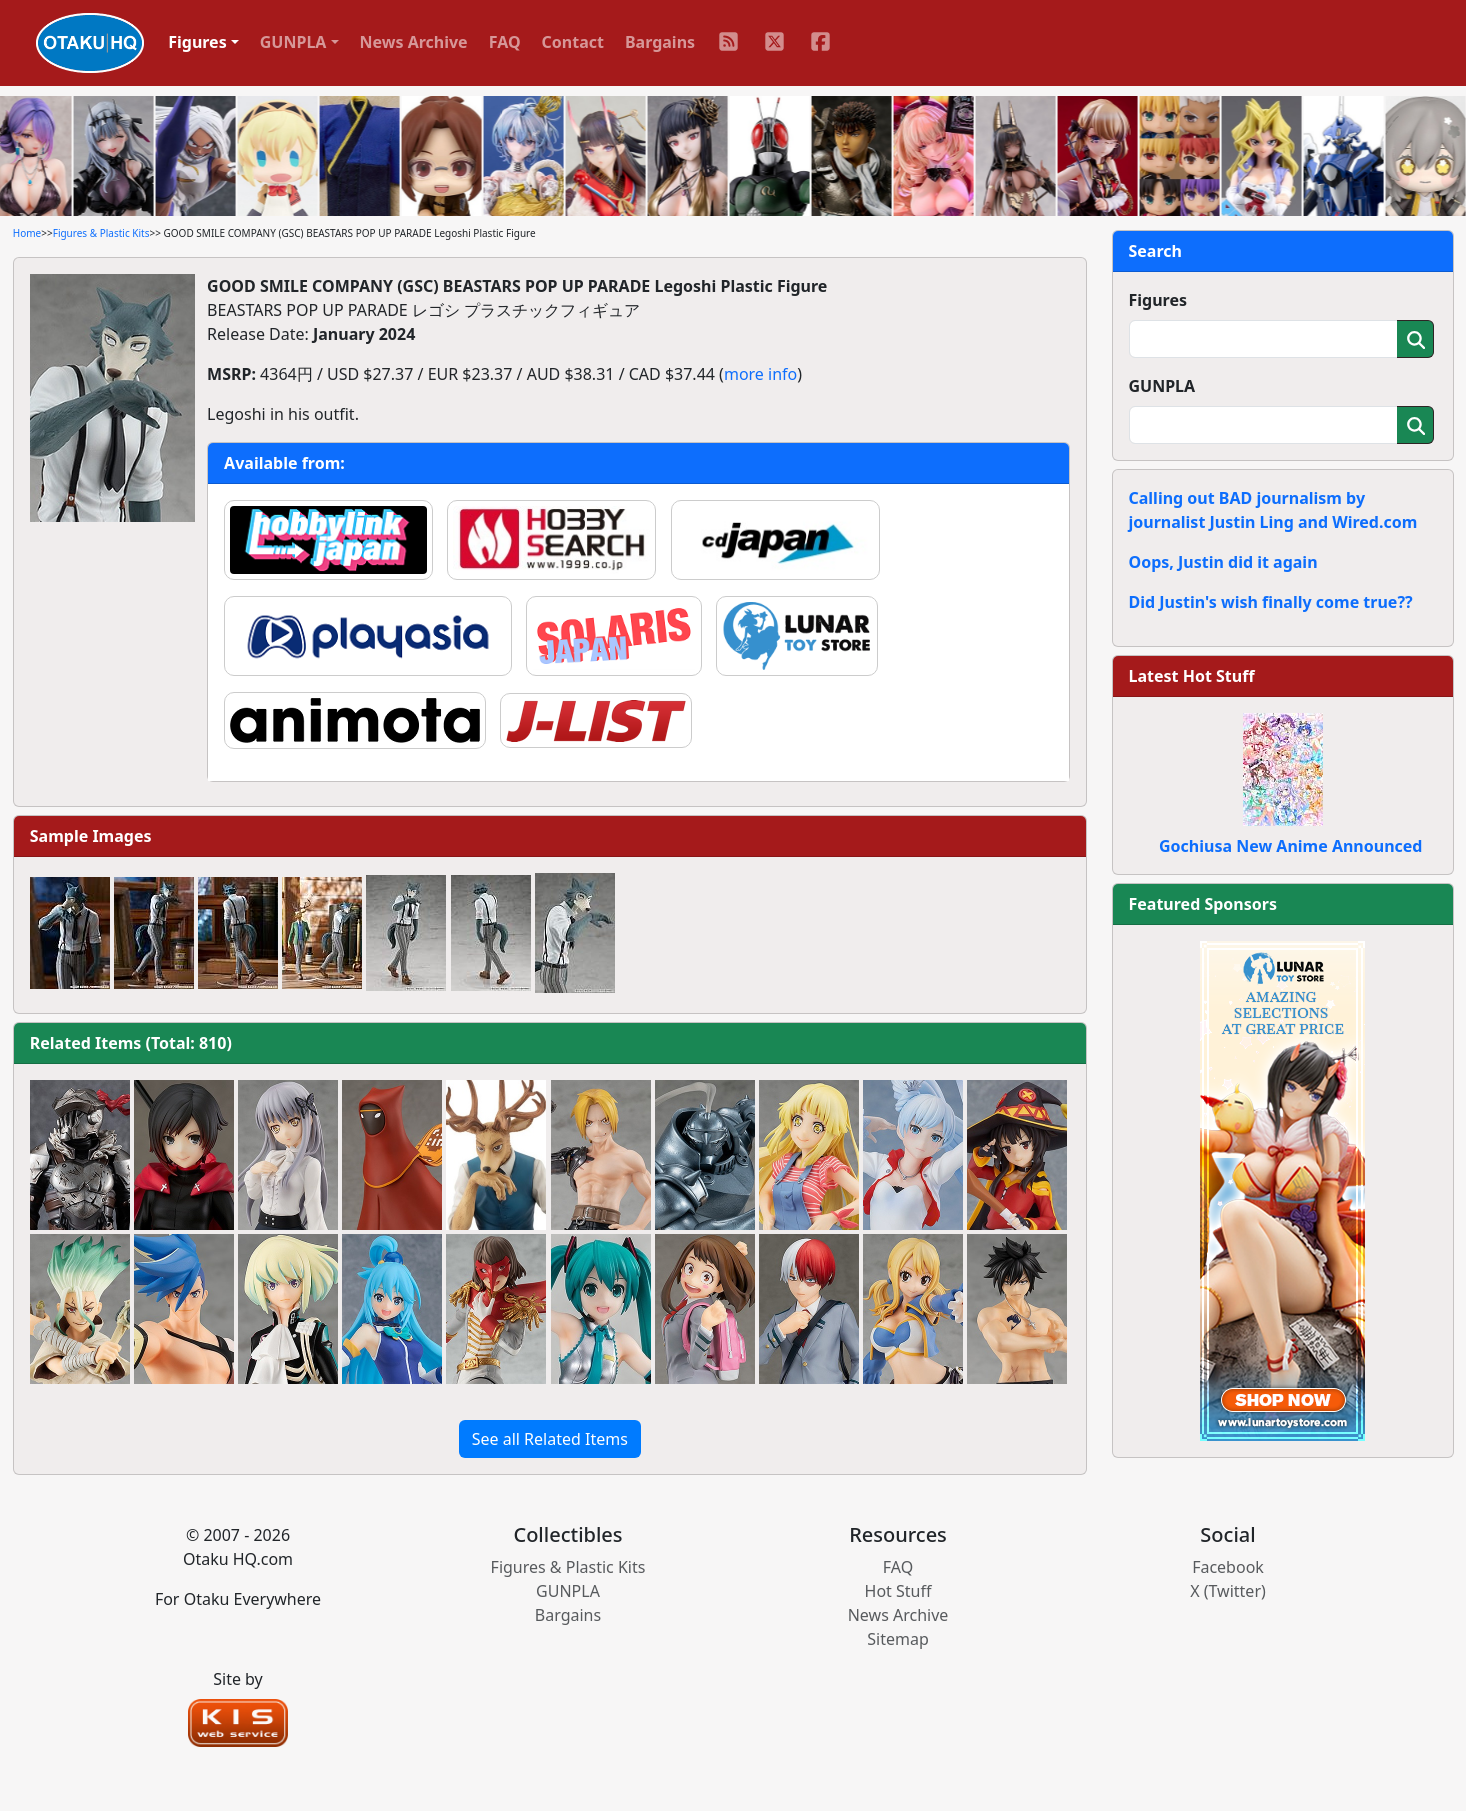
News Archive (414, 42)
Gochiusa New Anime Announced (1290, 846)
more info (760, 374)
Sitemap (898, 1639)
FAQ (505, 42)
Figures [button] (197, 42)
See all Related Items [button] (550, 1439)
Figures (1158, 300)
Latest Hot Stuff (1192, 676)
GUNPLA (1162, 386)
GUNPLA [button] (293, 42)
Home (27, 233)
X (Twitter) (1228, 1591)
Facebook (1228, 1567)
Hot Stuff (898, 1591)
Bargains (660, 42)
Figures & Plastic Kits (101, 233)
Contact (573, 42)
